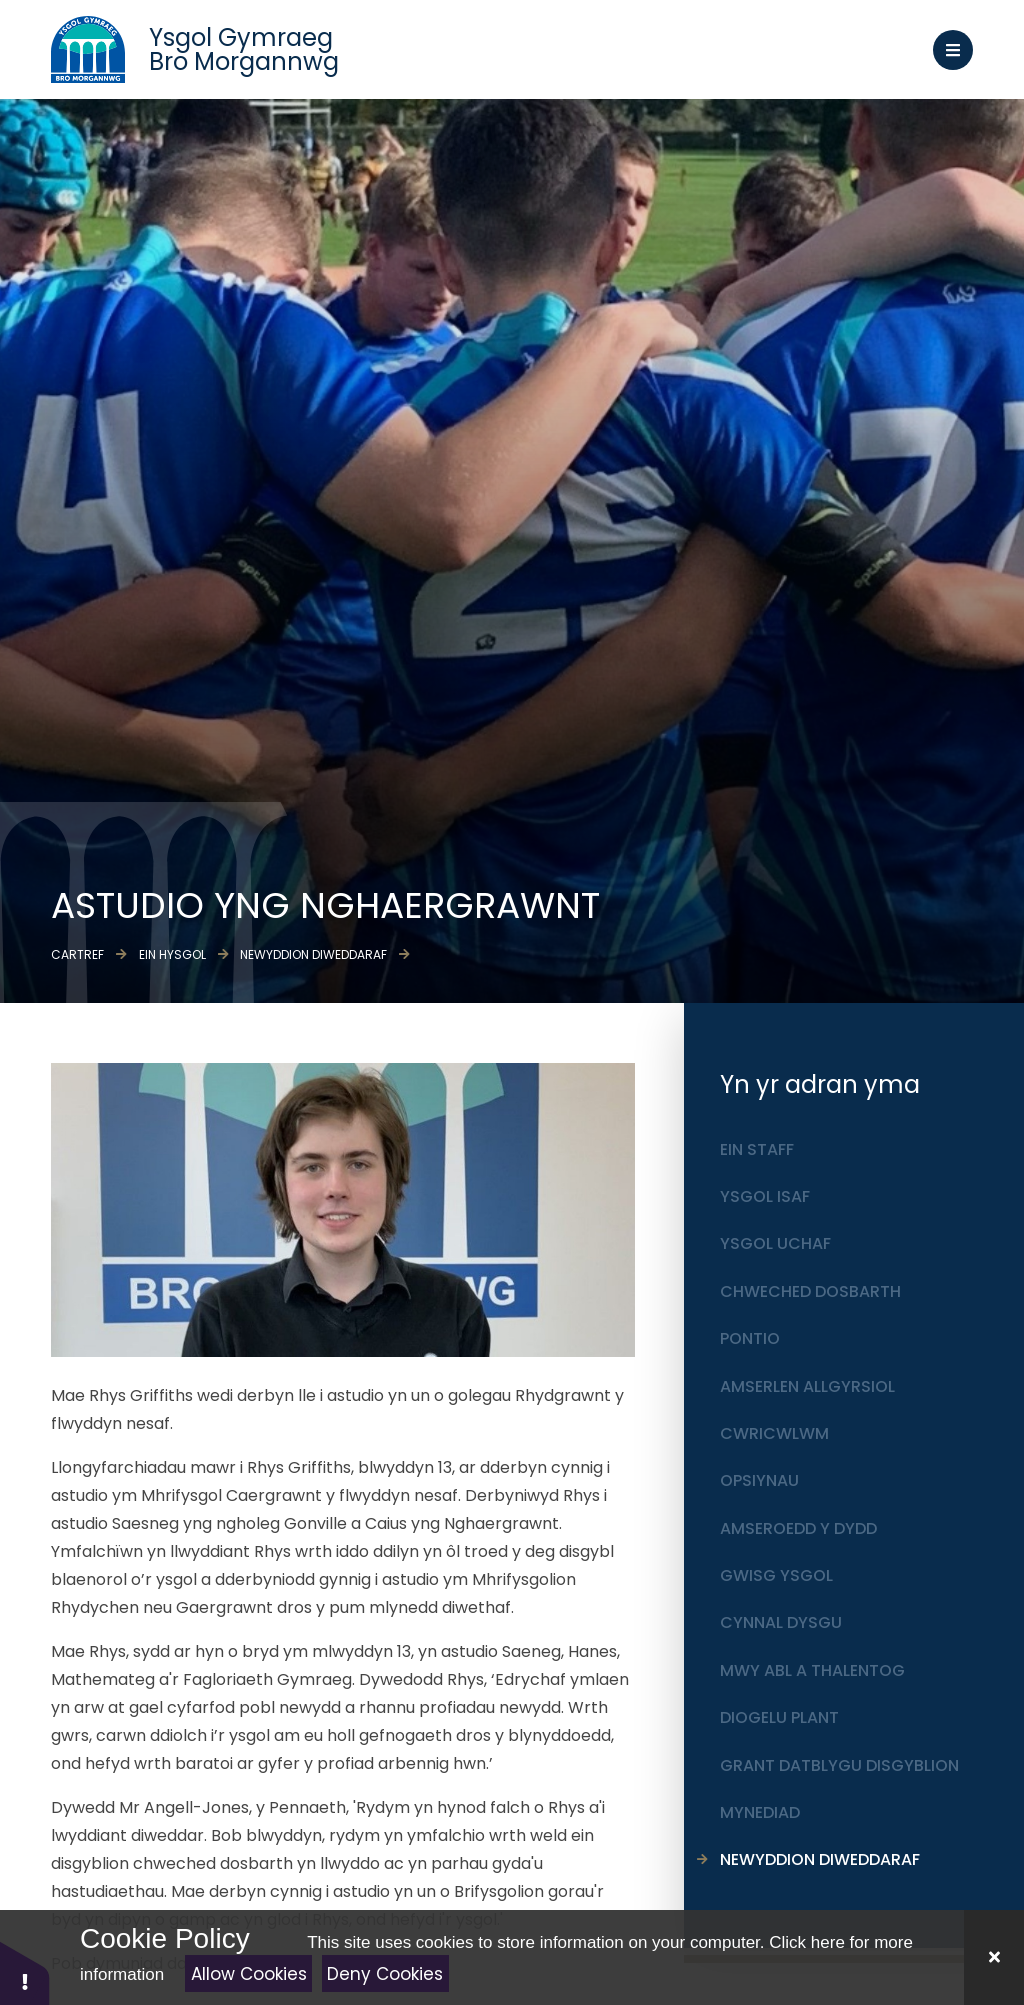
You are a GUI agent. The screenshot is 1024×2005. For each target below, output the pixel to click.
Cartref (77, 954)
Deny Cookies (385, 1974)
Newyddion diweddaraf (313, 954)
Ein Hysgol (172, 954)
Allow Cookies (249, 1974)
